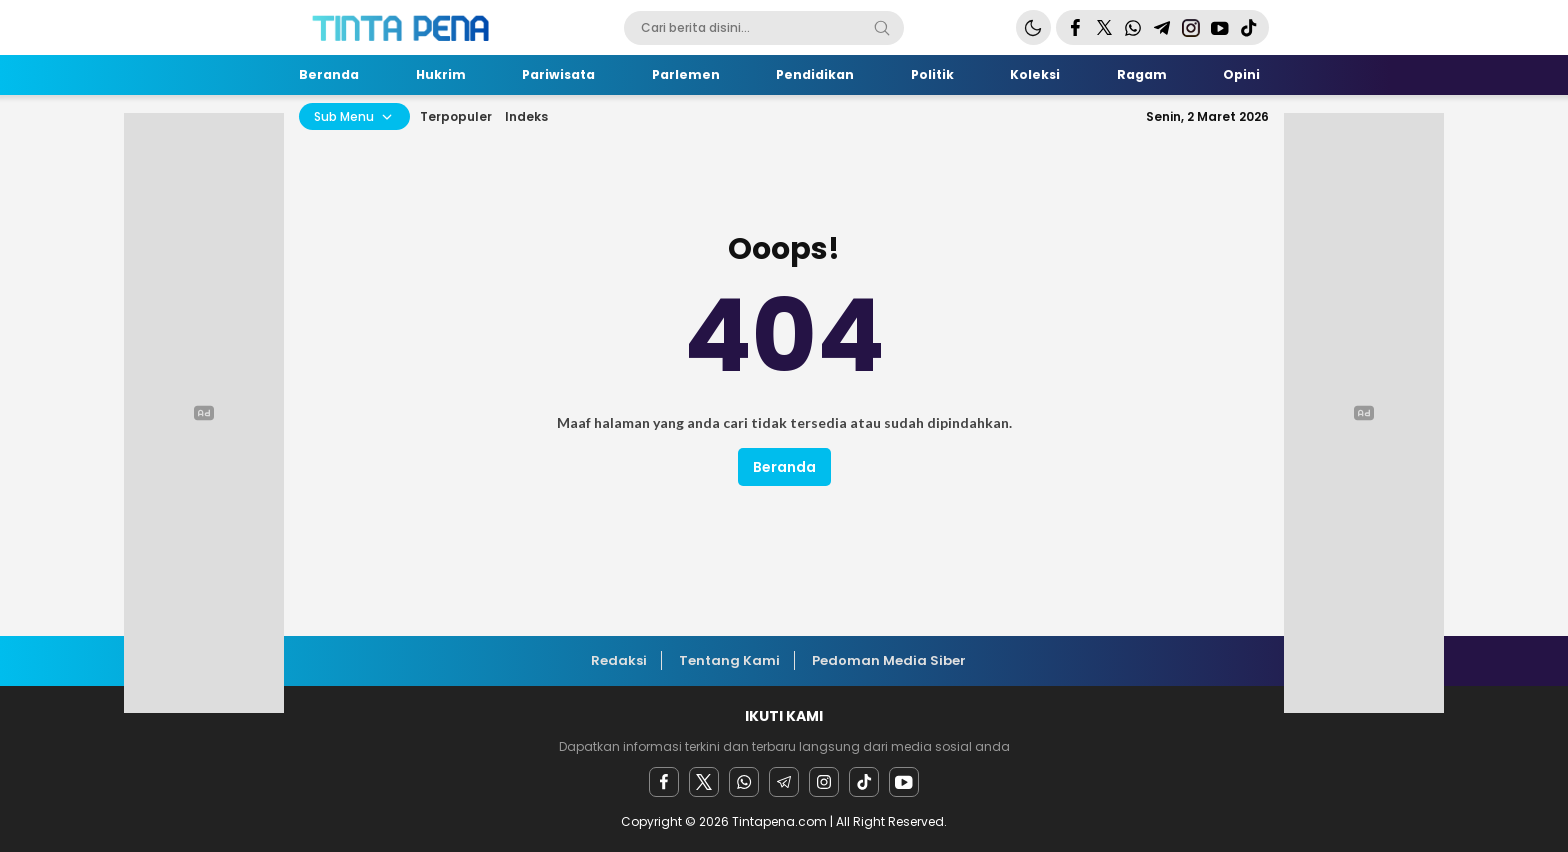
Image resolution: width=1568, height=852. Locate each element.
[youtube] (904, 782)
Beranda (784, 467)
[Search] (882, 28)
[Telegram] (784, 782)
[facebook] (664, 782)
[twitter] (704, 782)
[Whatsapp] (744, 782)
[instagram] (824, 782)
